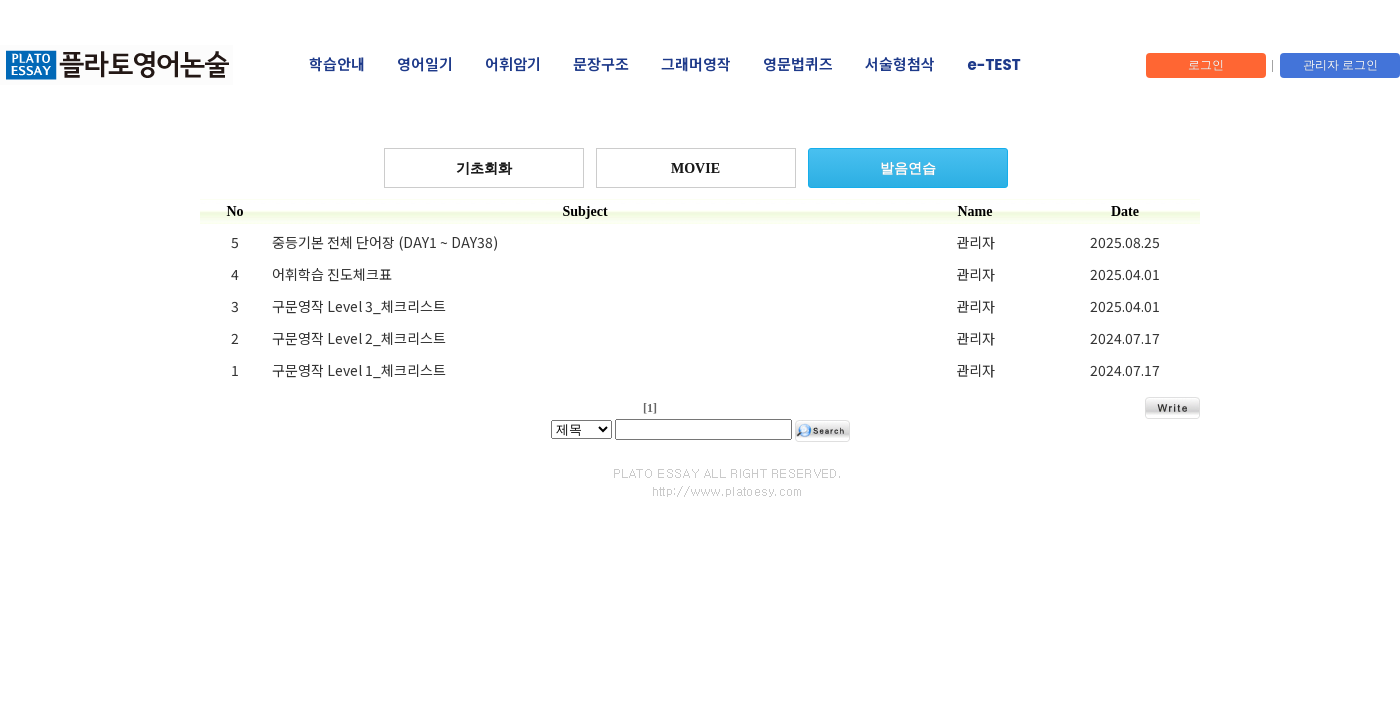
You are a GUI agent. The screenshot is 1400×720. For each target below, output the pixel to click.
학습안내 (337, 65)
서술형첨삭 (900, 65)
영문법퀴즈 (798, 65)
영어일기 (425, 65)
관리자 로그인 (1340, 65)
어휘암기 (513, 65)
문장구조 (601, 65)
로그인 (1206, 65)
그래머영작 (696, 65)
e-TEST (993, 65)
